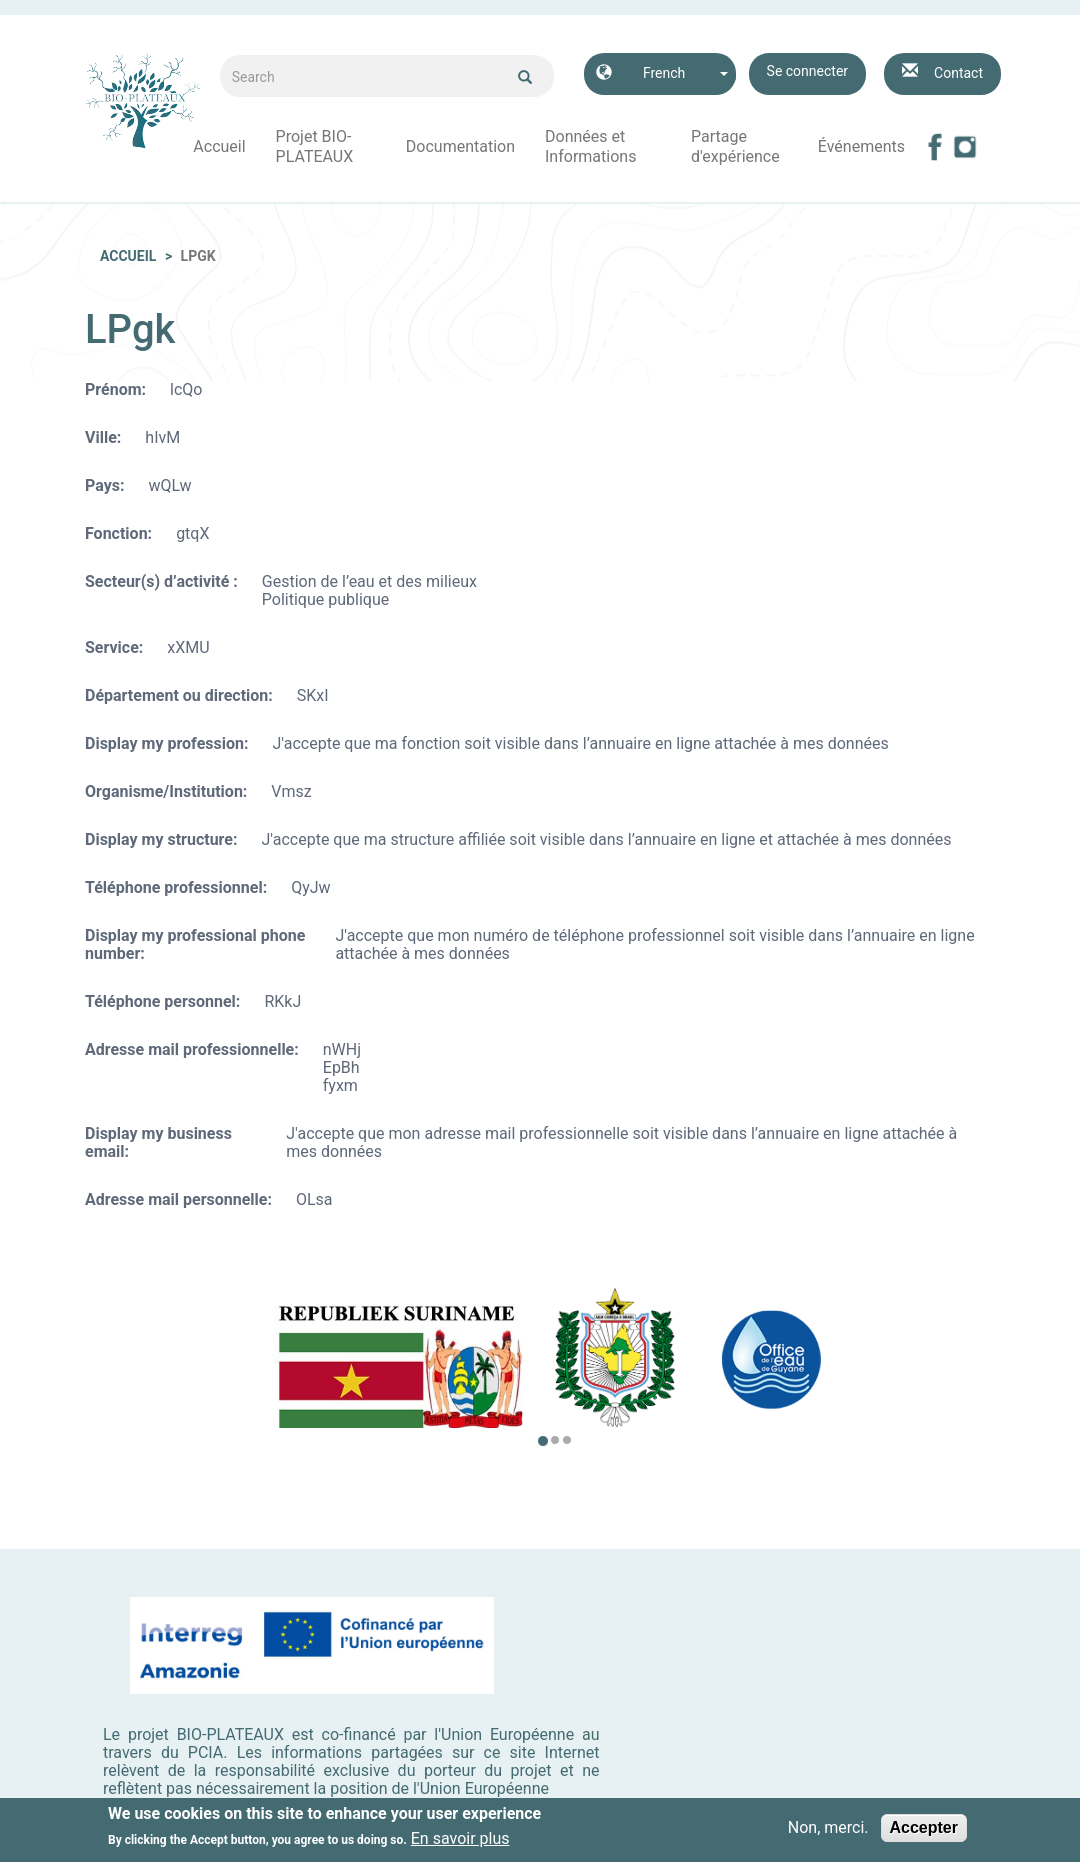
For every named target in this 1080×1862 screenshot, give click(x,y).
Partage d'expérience (735, 146)
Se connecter (807, 71)
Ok (525, 77)
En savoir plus (460, 1843)
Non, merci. (828, 1831)
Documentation (460, 146)
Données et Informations (590, 146)
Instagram (965, 147)
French (664, 73)
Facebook (935, 147)
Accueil (219, 146)
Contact (958, 73)
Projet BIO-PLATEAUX (315, 146)
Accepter (924, 1830)
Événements (861, 146)
